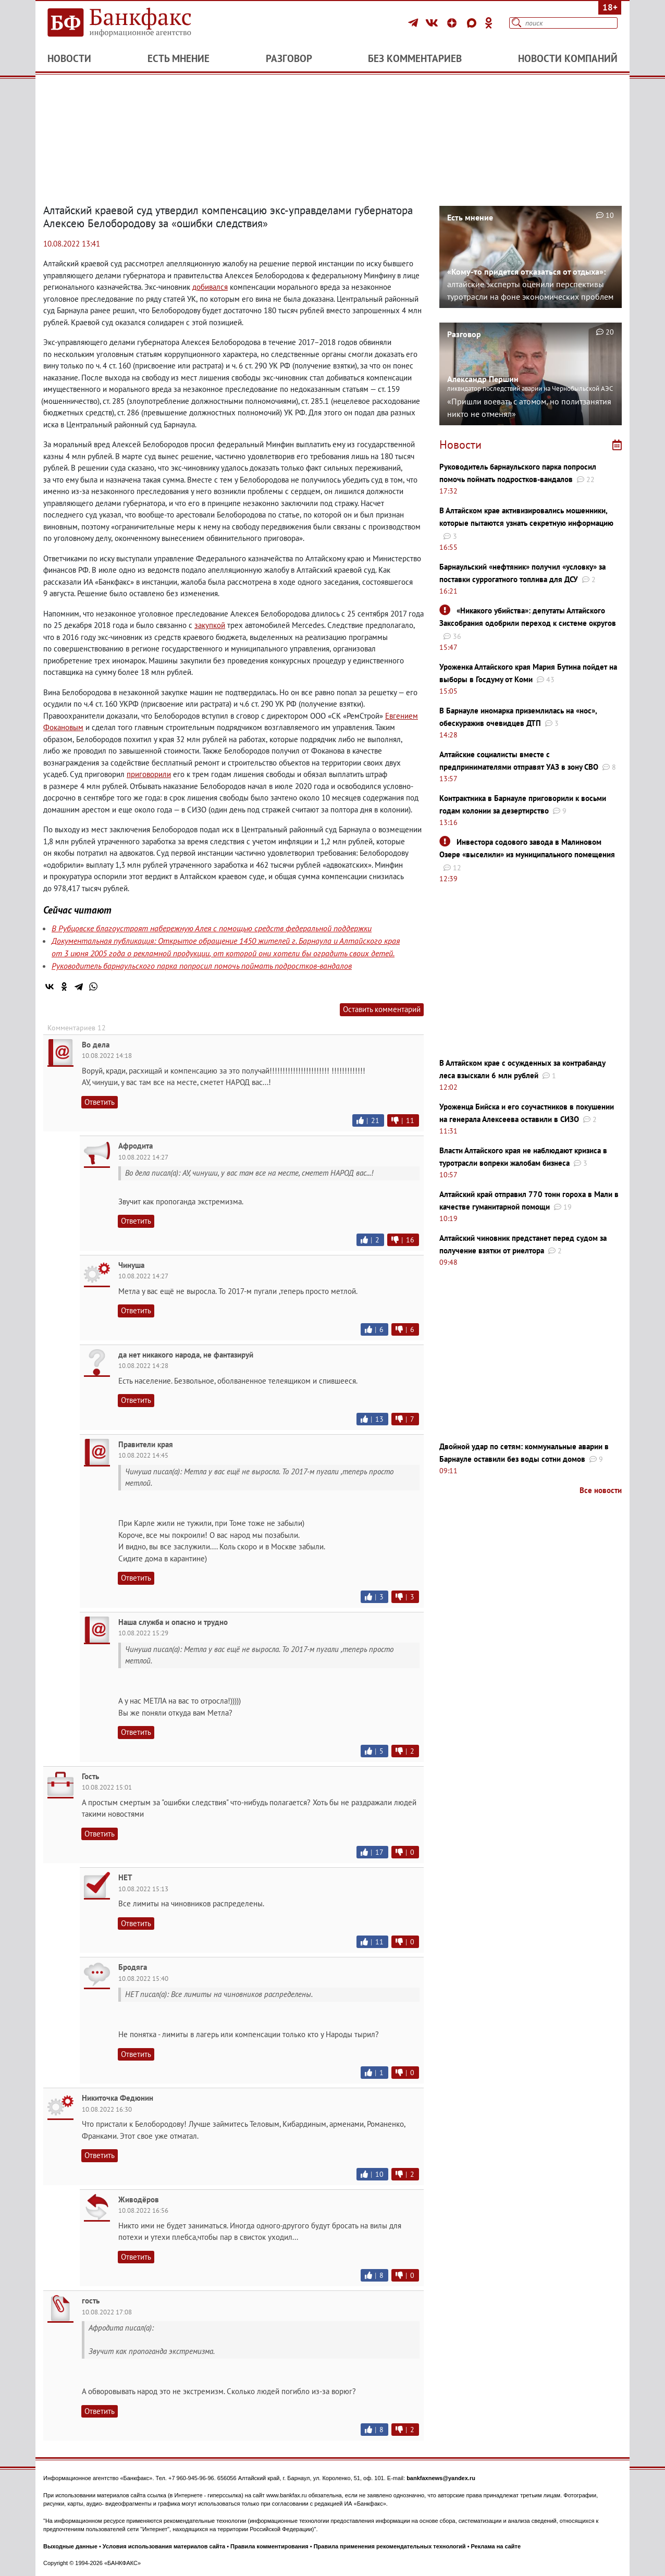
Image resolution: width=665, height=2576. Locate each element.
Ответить (99, 1102)
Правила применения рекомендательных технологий (390, 2546)
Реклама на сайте (496, 2546)
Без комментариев (415, 58)
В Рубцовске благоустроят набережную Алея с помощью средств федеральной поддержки (212, 928)
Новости (69, 58)
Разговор (289, 58)
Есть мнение (178, 58)
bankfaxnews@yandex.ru (441, 2478)
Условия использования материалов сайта (164, 2546)
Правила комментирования (269, 2546)
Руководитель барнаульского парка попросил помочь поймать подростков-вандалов (202, 965)
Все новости (601, 1490)
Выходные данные (70, 2546)
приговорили (149, 774)
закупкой (209, 625)
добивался (210, 287)
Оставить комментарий (382, 1009)
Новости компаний (568, 58)
